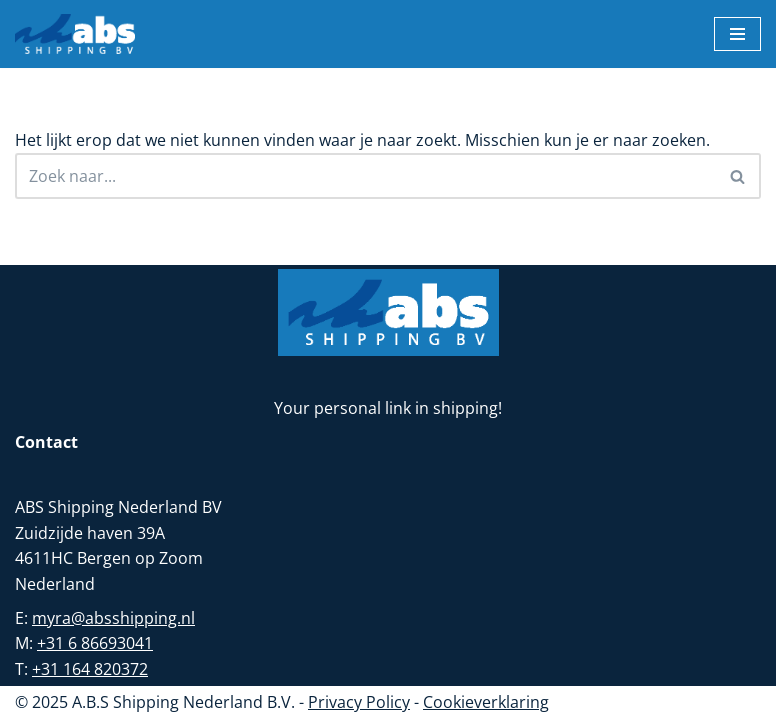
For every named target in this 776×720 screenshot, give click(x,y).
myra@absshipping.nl (113, 618)
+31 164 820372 (90, 669)
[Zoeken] (365, 176)
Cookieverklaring (486, 702)
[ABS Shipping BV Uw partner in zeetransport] (75, 34)
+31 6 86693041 (95, 643)
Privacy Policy (359, 702)
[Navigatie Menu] (737, 34)
